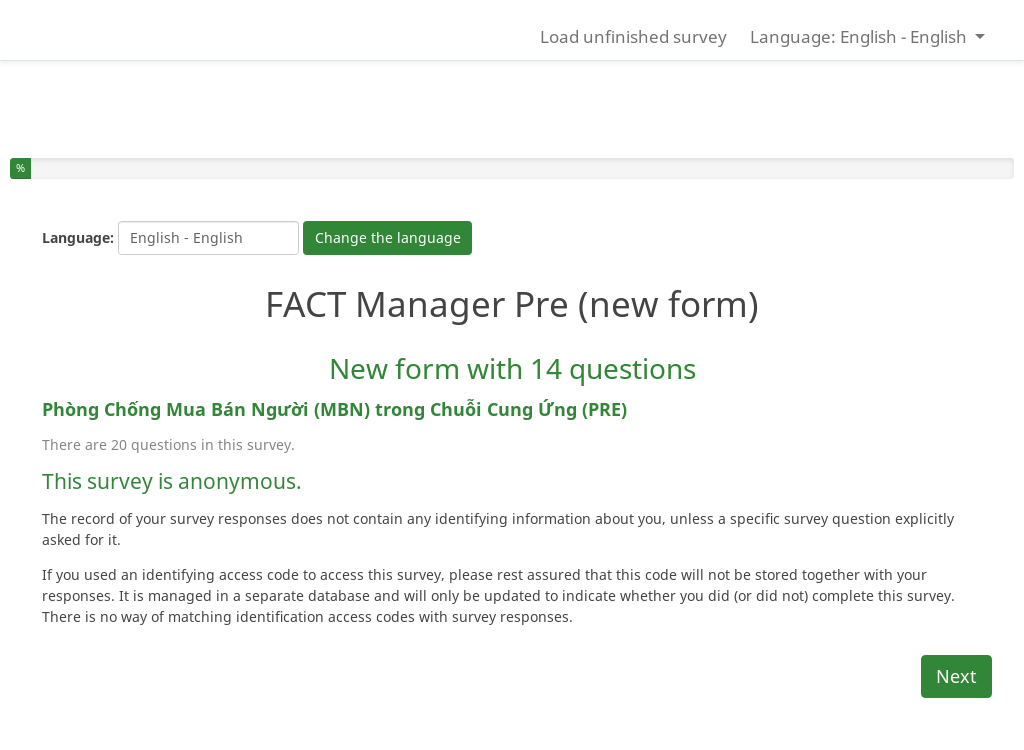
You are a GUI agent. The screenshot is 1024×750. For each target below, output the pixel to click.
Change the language (388, 237)
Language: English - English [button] (860, 36)
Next (956, 676)
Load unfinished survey (633, 36)
